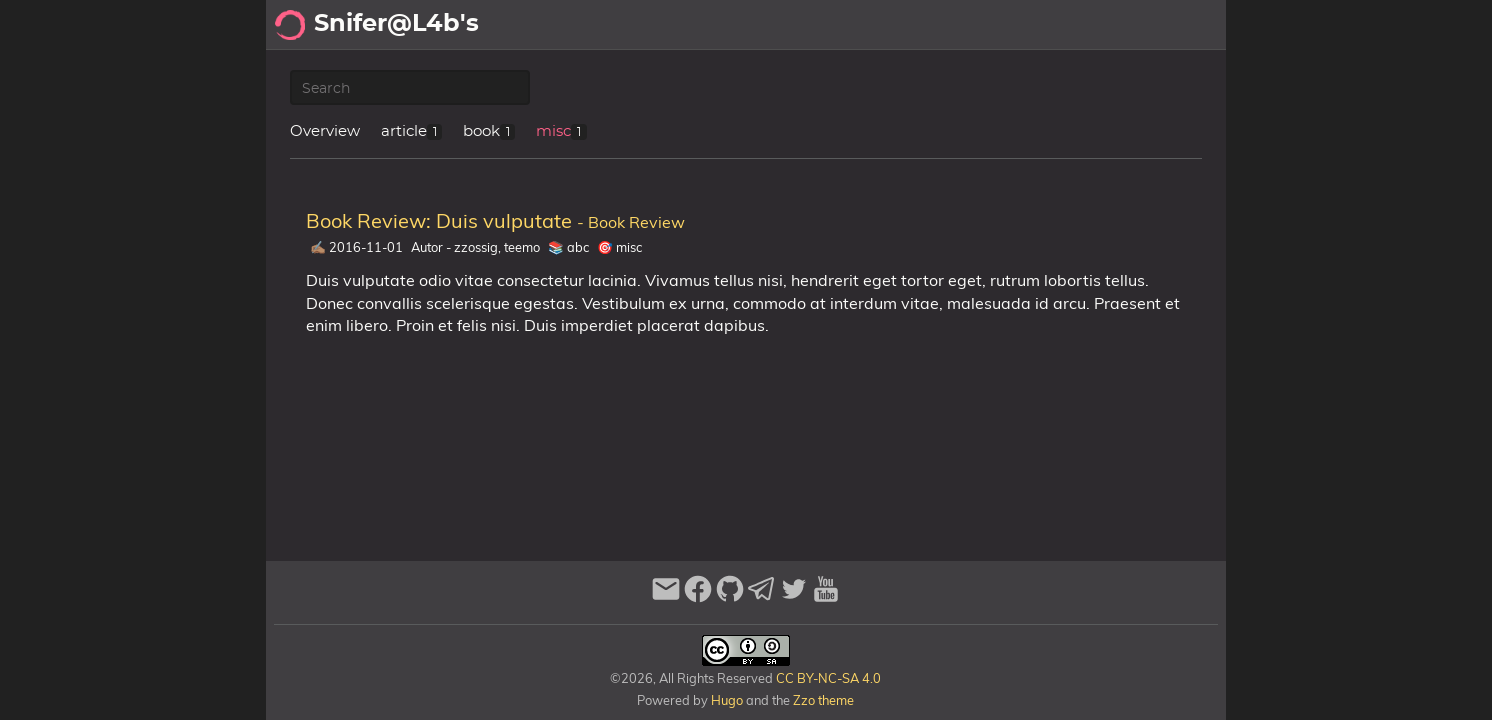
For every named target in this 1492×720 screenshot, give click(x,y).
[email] (666, 597)
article (404, 131)
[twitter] (794, 597)
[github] (730, 597)
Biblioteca (1176, 25)
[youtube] (826, 597)
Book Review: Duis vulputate (495, 220)
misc (553, 131)
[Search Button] (702, 25)
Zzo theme (823, 700)
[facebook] (698, 597)
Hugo (727, 700)
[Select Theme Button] (752, 25)
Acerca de (826, 25)
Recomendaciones (1041, 25)
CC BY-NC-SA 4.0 (827, 678)
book (481, 131)
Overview (325, 131)
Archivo (916, 25)
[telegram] (762, 597)
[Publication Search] (410, 88)
